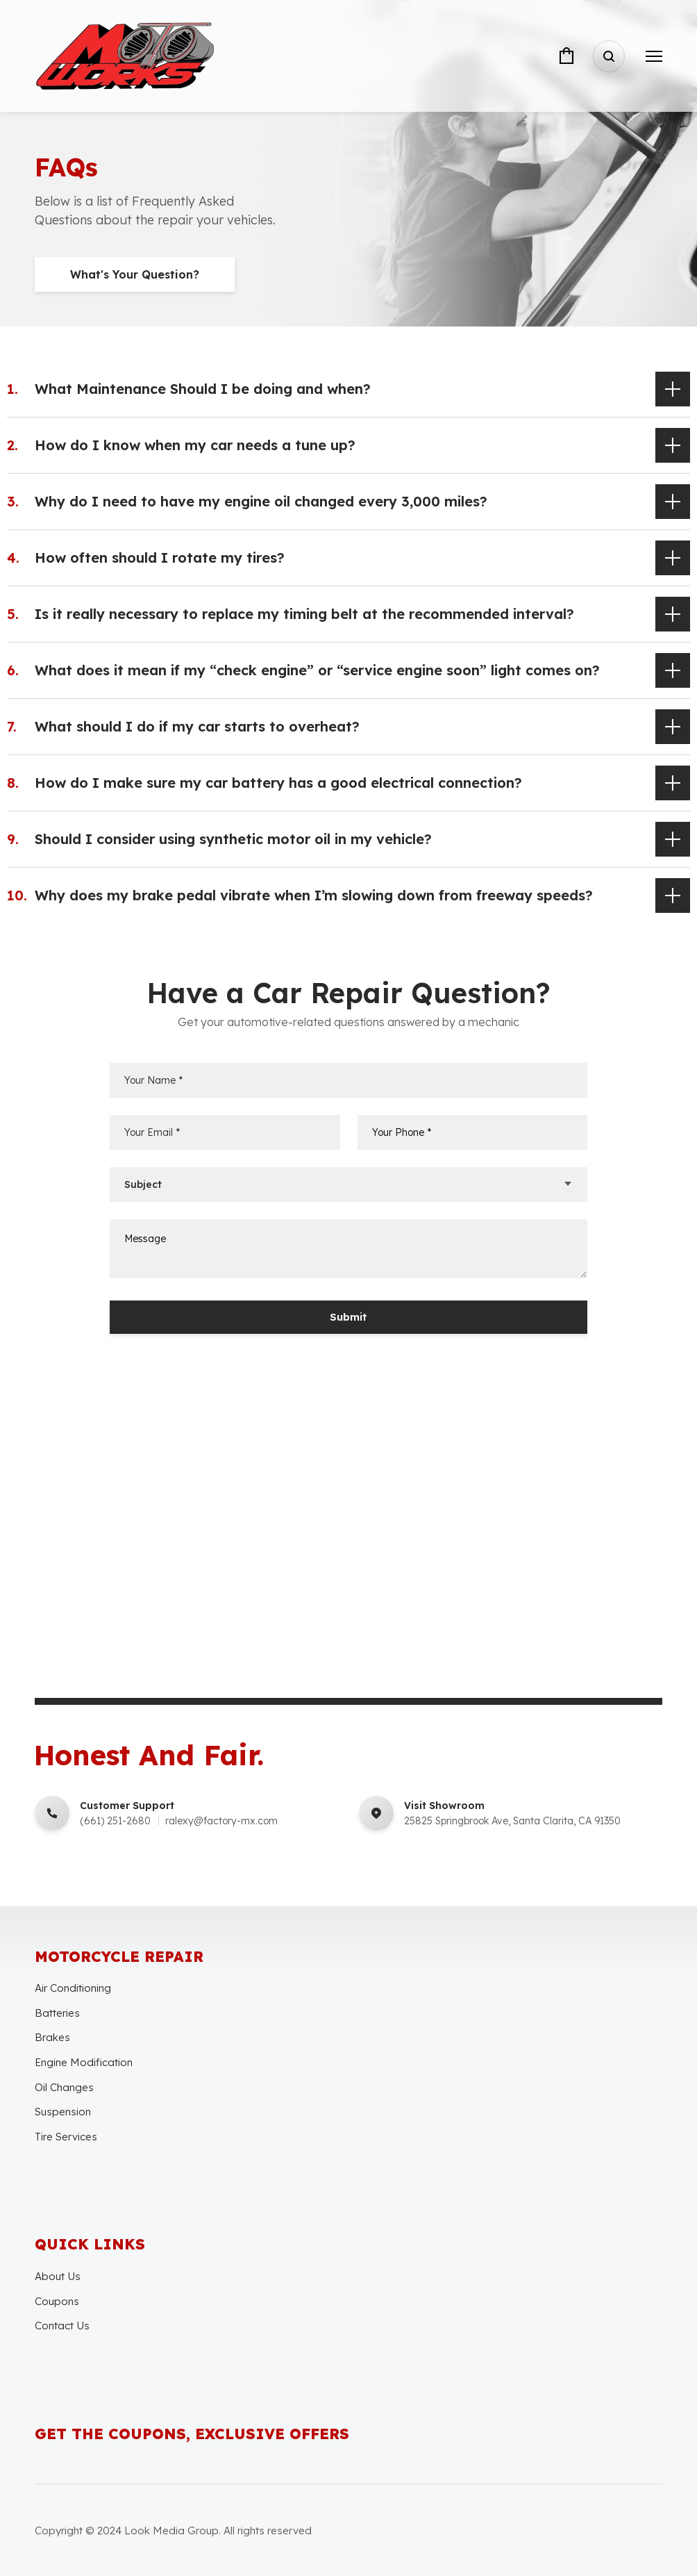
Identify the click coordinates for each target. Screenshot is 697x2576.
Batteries (57, 2013)
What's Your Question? (134, 274)
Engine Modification (84, 2062)
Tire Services (66, 2136)
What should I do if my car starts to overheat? (197, 726)
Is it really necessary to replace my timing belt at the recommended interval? (304, 613)
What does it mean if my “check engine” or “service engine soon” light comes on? (317, 670)
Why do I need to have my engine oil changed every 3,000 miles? (261, 501)
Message (349, 1248)
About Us (58, 2276)
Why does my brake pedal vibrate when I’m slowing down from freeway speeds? (314, 895)
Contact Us (62, 2325)
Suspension (63, 2111)
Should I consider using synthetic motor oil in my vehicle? (233, 839)
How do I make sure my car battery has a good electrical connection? (278, 782)
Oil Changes (64, 2087)
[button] (348, 389)
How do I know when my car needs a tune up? (195, 445)
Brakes (52, 2037)
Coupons (57, 2301)
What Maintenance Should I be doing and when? (203, 388)
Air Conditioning (73, 1988)
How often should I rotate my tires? (160, 557)
